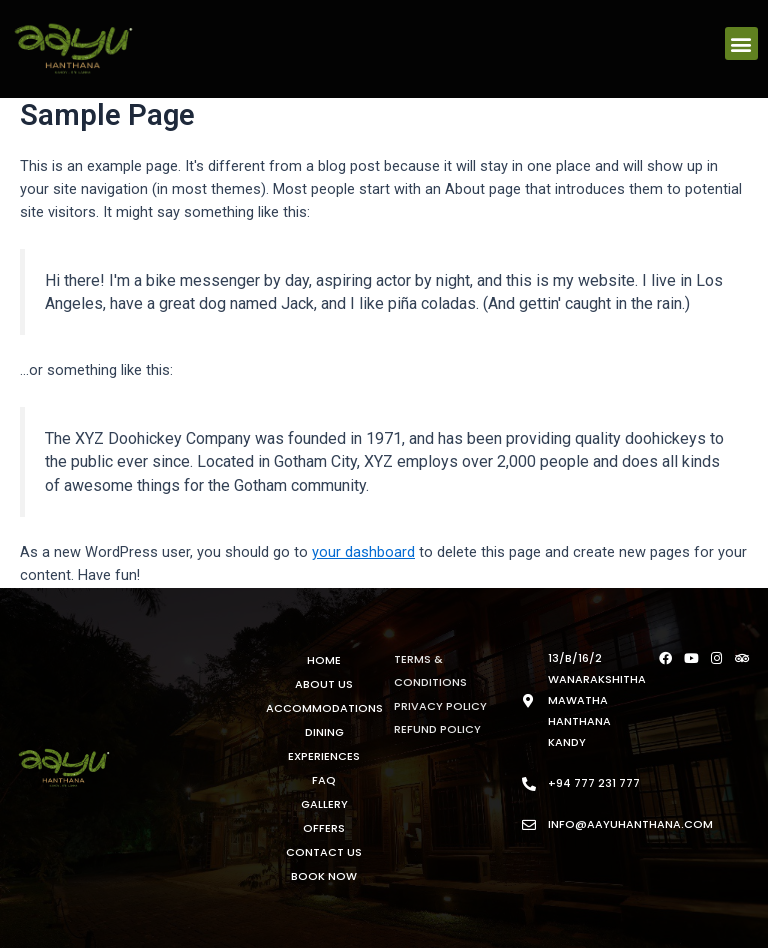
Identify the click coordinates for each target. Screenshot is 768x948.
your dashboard (363, 552)
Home (324, 660)
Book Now (324, 876)
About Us (324, 684)
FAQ (324, 780)
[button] (741, 43)
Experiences (324, 756)
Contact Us (324, 852)
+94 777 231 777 (594, 783)
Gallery (324, 804)
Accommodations (324, 708)
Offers (324, 828)
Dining (324, 732)
